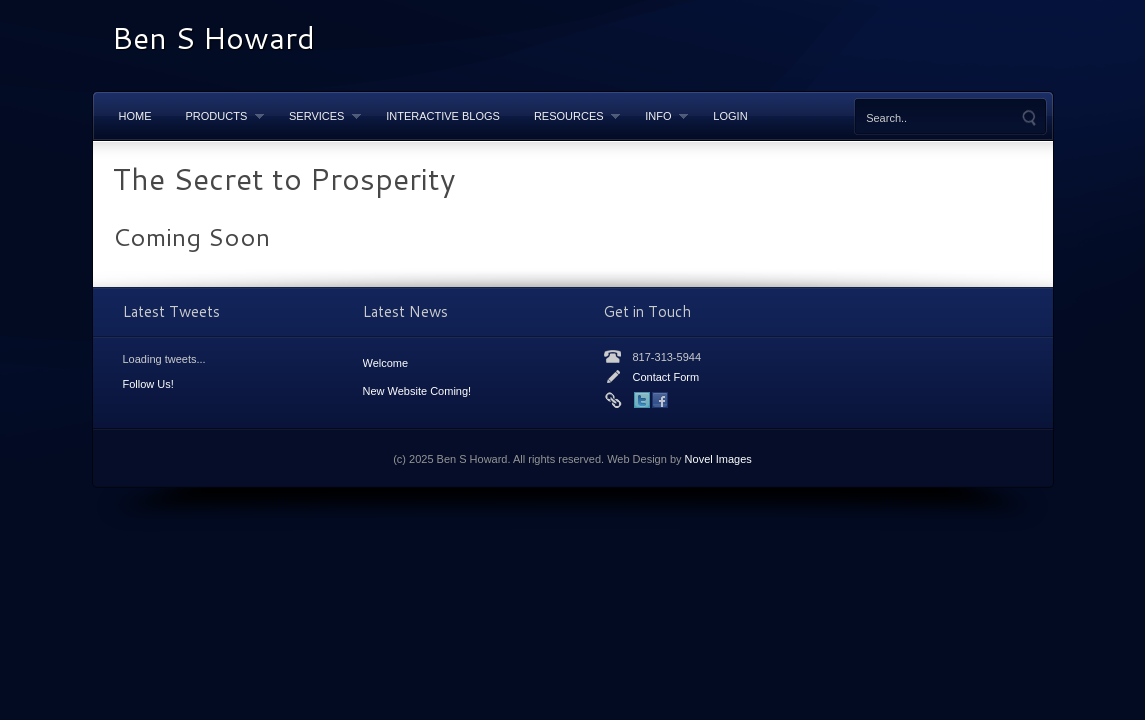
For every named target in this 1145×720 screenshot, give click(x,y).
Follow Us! (148, 384)
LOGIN (730, 116)
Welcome (386, 363)
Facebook (660, 400)
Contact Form (666, 377)
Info (658, 116)
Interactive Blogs (443, 116)
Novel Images (718, 459)
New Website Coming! (417, 391)
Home (135, 116)
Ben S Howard (213, 37)
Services (316, 116)
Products (216, 116)
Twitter (642, 400)
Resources (568, 116)
